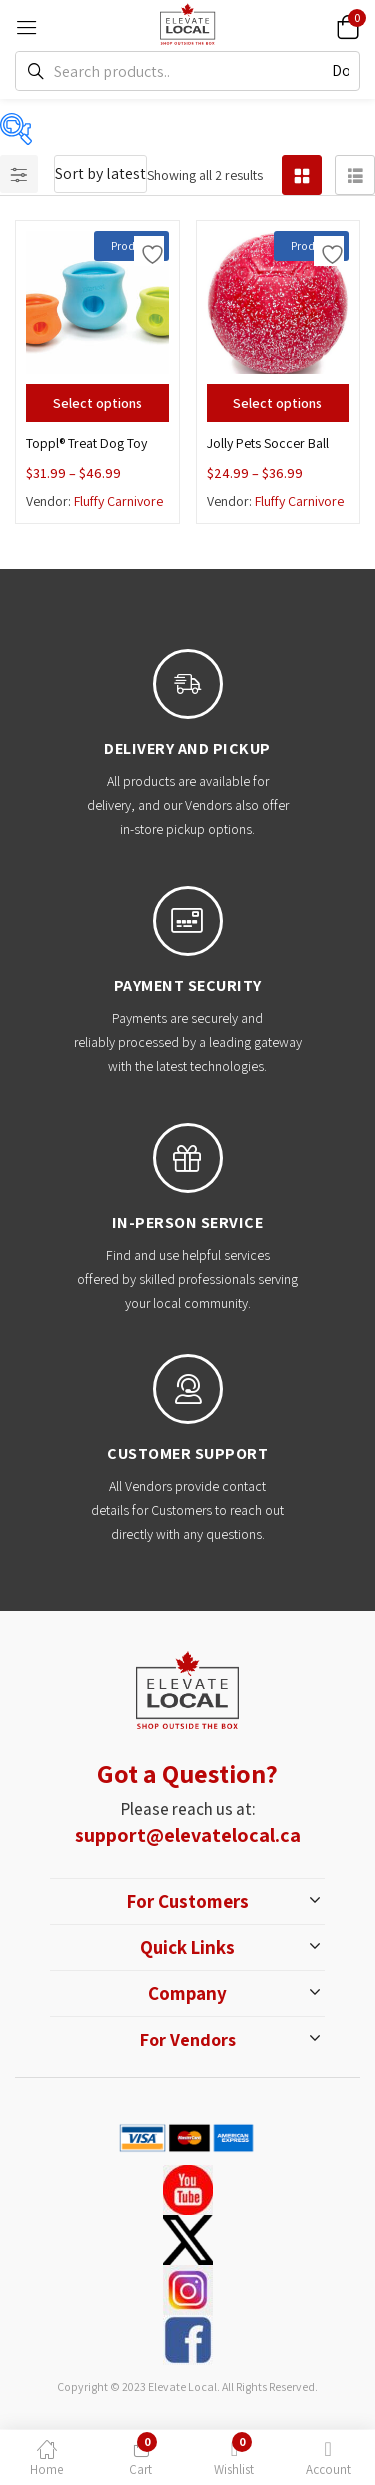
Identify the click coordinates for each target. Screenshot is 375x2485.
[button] (345, 25)
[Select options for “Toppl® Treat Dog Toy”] (97, 403)
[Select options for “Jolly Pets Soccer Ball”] (278, 403)
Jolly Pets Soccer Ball (268, 443)
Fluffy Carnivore (118, 501)
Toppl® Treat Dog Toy (86, 443)
